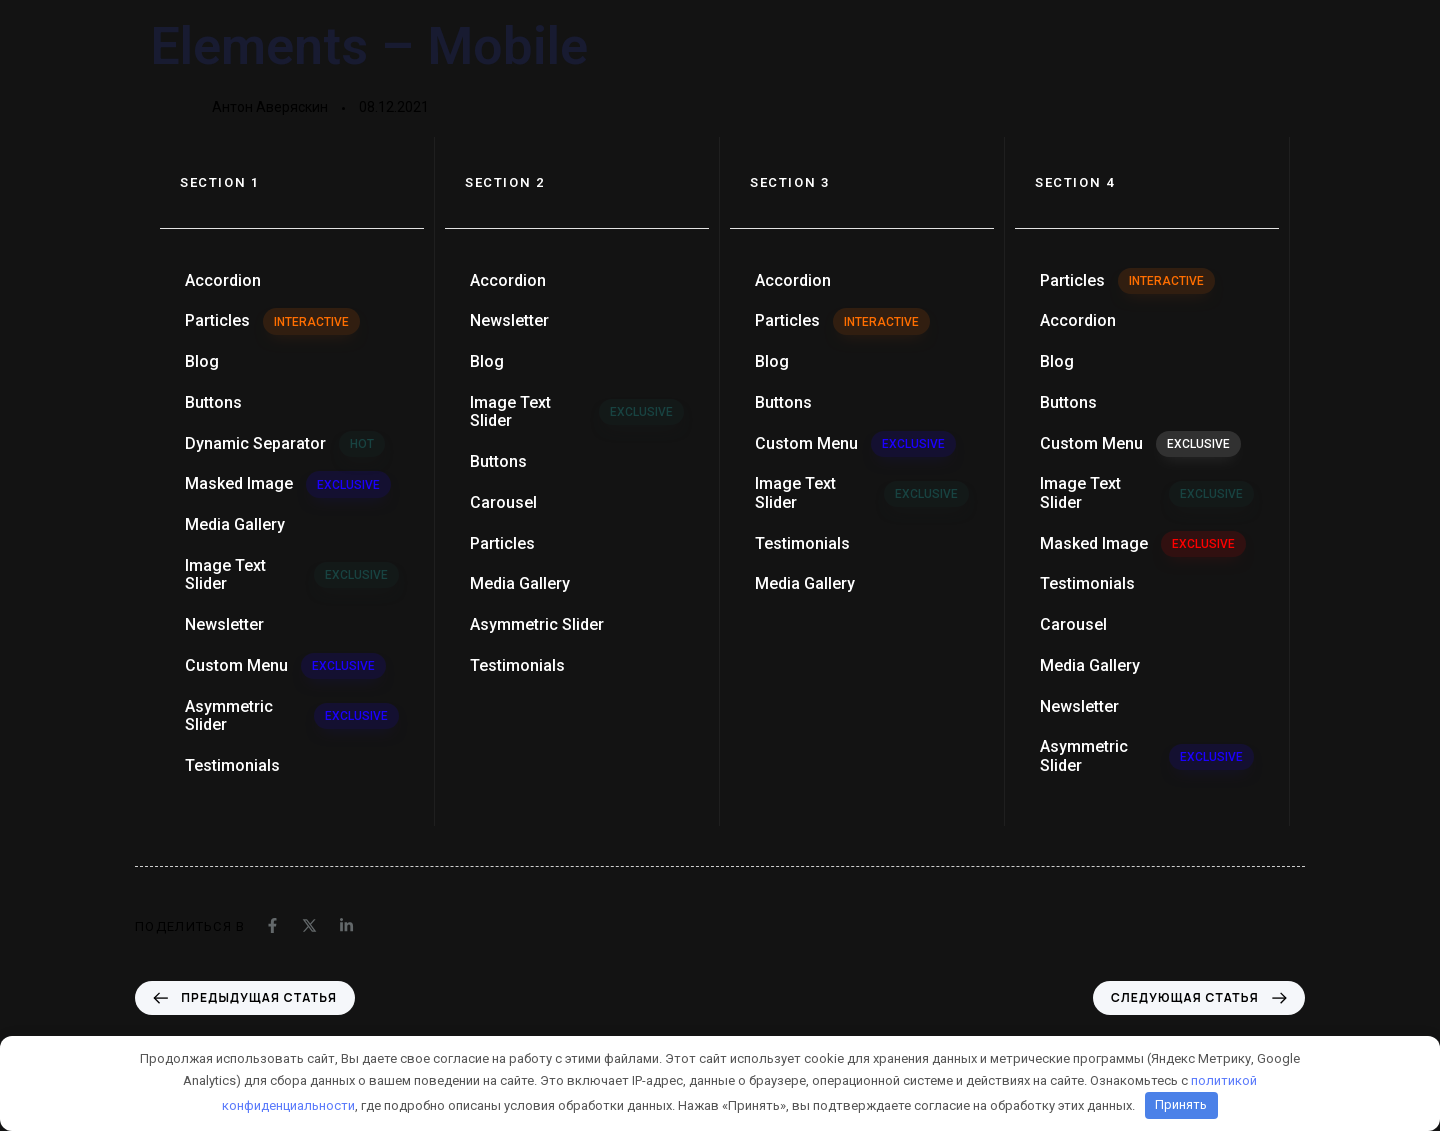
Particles (272, 321)
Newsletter (224, 624)
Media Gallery (235, 524)
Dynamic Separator (285, 444)
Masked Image (288, 484)
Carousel (503, 502)
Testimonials (232, 765)
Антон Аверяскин (270, 107)
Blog (202, 361)
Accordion (223, 280)
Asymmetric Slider (292, 715)
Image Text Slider (292, 574)
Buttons (213, 402)
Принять (1181, 1104)
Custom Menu (285, 666)
